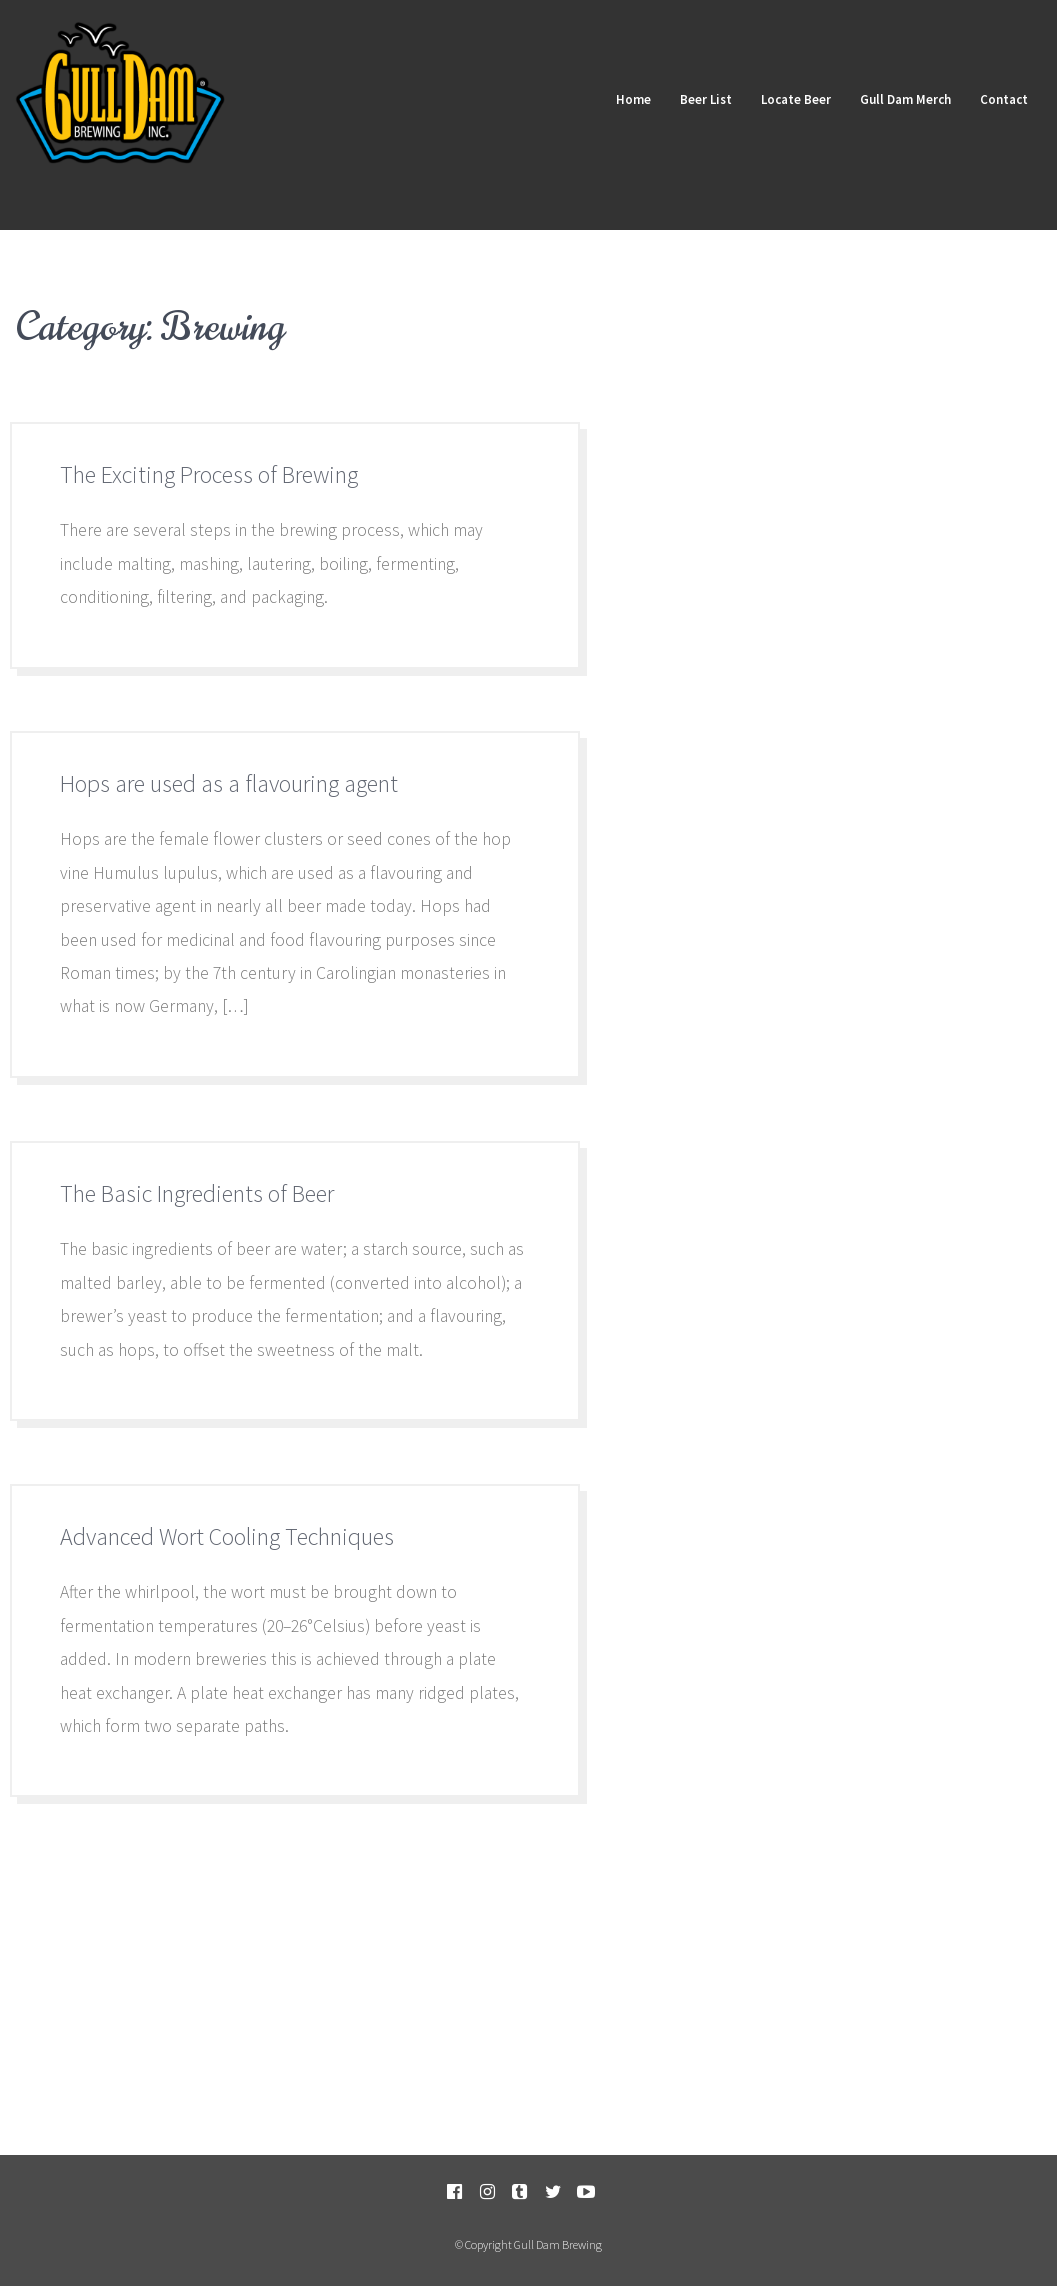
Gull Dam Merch (903, 98)
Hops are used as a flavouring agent (229, 783)
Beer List (702, 98)
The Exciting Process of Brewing (209, 474)
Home (628, 98)
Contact (1003, 98)
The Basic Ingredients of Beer (197, 1193)
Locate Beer (793, 98)
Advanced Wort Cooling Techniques (227, 1536)
